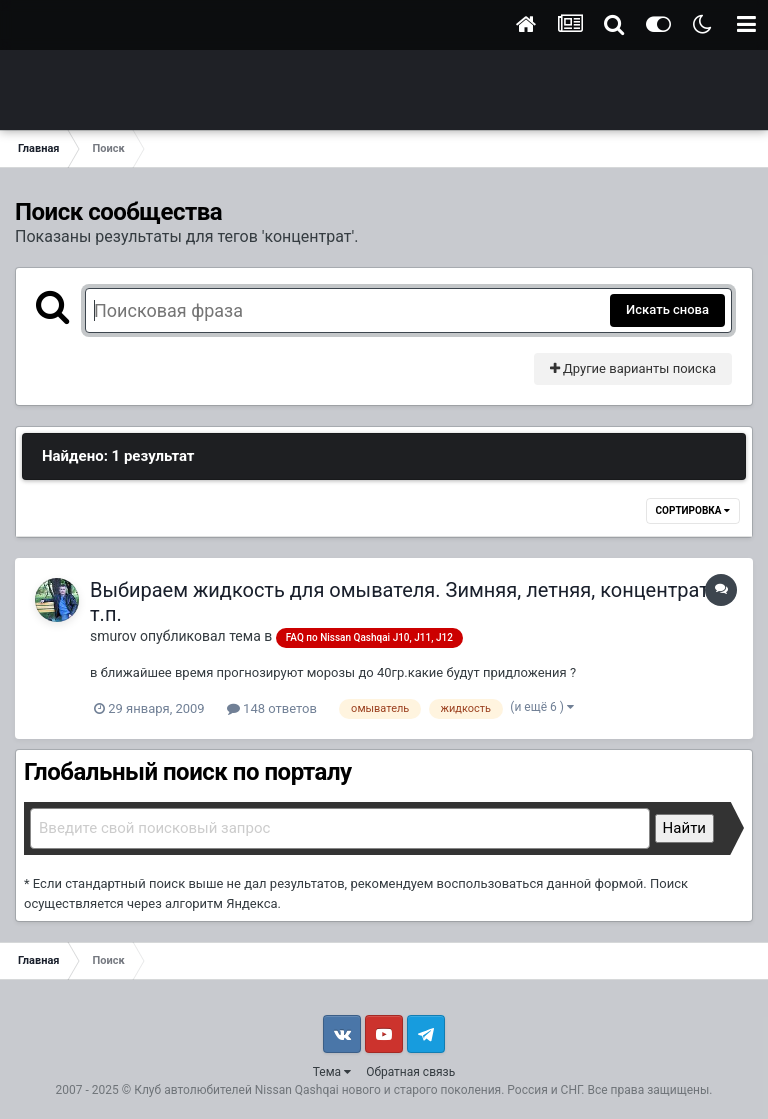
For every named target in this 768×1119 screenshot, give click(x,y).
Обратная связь (410, 1072)
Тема (332, 1072)
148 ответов (272, 708)
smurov (113, 636)
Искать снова (667, 309)
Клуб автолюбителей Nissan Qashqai (236, 1090)
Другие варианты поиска (633, 368)
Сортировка (693, 510)
